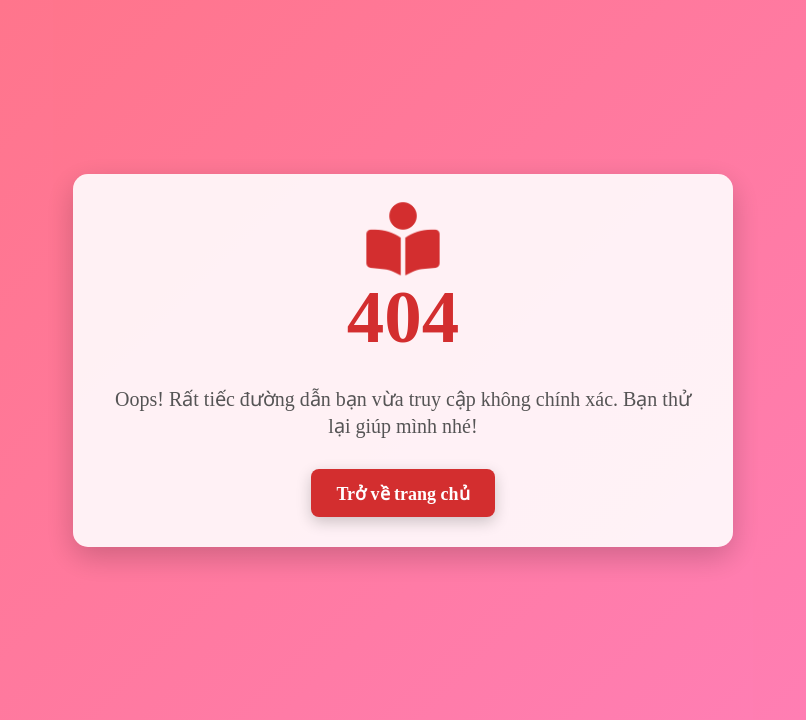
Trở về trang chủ (402, 492)
